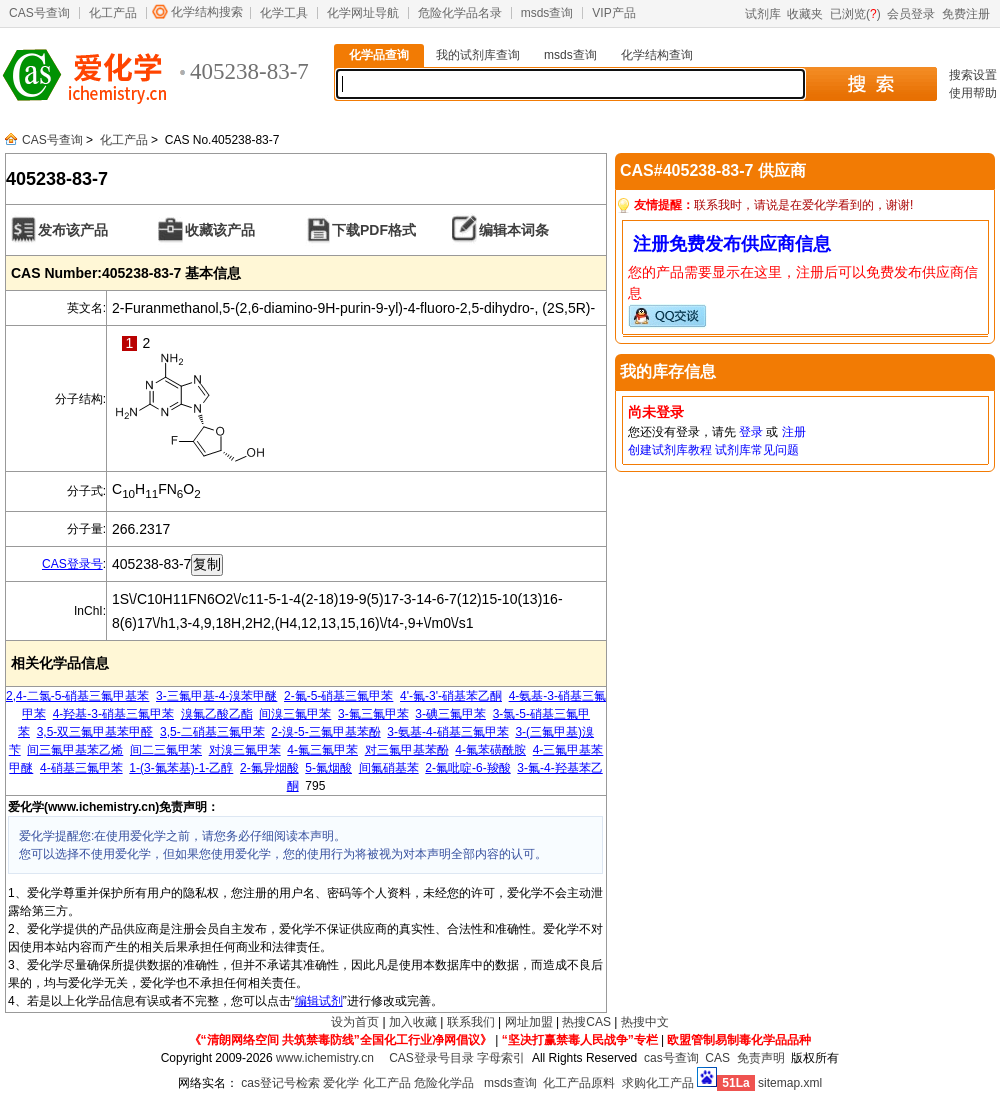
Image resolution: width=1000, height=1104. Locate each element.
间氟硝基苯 (389, 768)
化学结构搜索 (207, 12)
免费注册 (966, 14)
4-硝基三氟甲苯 (81, 768)
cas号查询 (671, 1058)
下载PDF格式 (374, 230)
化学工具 (284, 13)
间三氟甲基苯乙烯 (75, 750)
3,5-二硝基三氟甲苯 (212, 732)
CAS (717, 1058)
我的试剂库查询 (478, 55)
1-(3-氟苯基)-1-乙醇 (181, 768)
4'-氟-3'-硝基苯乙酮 (451, 696)
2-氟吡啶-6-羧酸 (467, 768)
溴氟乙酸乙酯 (217, 714)
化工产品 (113, 13)
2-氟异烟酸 (269, 768)
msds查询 (547, 13)
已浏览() (855, 14)
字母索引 (501, 1058)
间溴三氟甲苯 (295, 714)
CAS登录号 (72, 564)
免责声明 (761, 1058)
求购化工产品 (658, 1083)
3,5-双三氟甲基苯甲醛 (95, 732)
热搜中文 (645, 1022)
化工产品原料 (579, 1083)
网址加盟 (529, 1022)
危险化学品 (444, 1083)
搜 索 (870, 84)
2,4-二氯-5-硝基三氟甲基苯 (77, 696)
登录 (751, 432)
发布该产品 (73, 230)
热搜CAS (586, 1022)
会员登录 (911, 14)
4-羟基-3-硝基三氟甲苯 (113, 714)
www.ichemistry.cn (325, 1058)
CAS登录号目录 (431, 1058)
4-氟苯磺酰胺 (490, 750)
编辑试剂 (319, 1001)
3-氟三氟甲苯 (373, 714)
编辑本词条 (514, 230)
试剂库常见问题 (757, 450)
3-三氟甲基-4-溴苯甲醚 (216, 696)
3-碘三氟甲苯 (450, 714)
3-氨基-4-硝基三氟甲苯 (447, 732)
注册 (794, 432)
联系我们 (471, 1022)
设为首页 (355, 1022)
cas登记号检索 (280, 1083)
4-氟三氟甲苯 (322, 750)
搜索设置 (973, 75)
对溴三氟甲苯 (245, 750)
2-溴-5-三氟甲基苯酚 (325, 732)
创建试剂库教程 (670, 450)
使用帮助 (973, 93)
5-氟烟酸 (328, 768)
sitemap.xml (790, 1083)
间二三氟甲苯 (166, 750)
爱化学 (341, 1083)
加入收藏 (413, 1022)
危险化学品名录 (460, 13)
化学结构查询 (657, 55)
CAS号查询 (39, 13)
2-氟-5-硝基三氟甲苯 (338, 696)
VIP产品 (613, 13)
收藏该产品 (220, 230)
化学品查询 (379, 55)
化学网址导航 (363, 13)
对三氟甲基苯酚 (407, 750)
